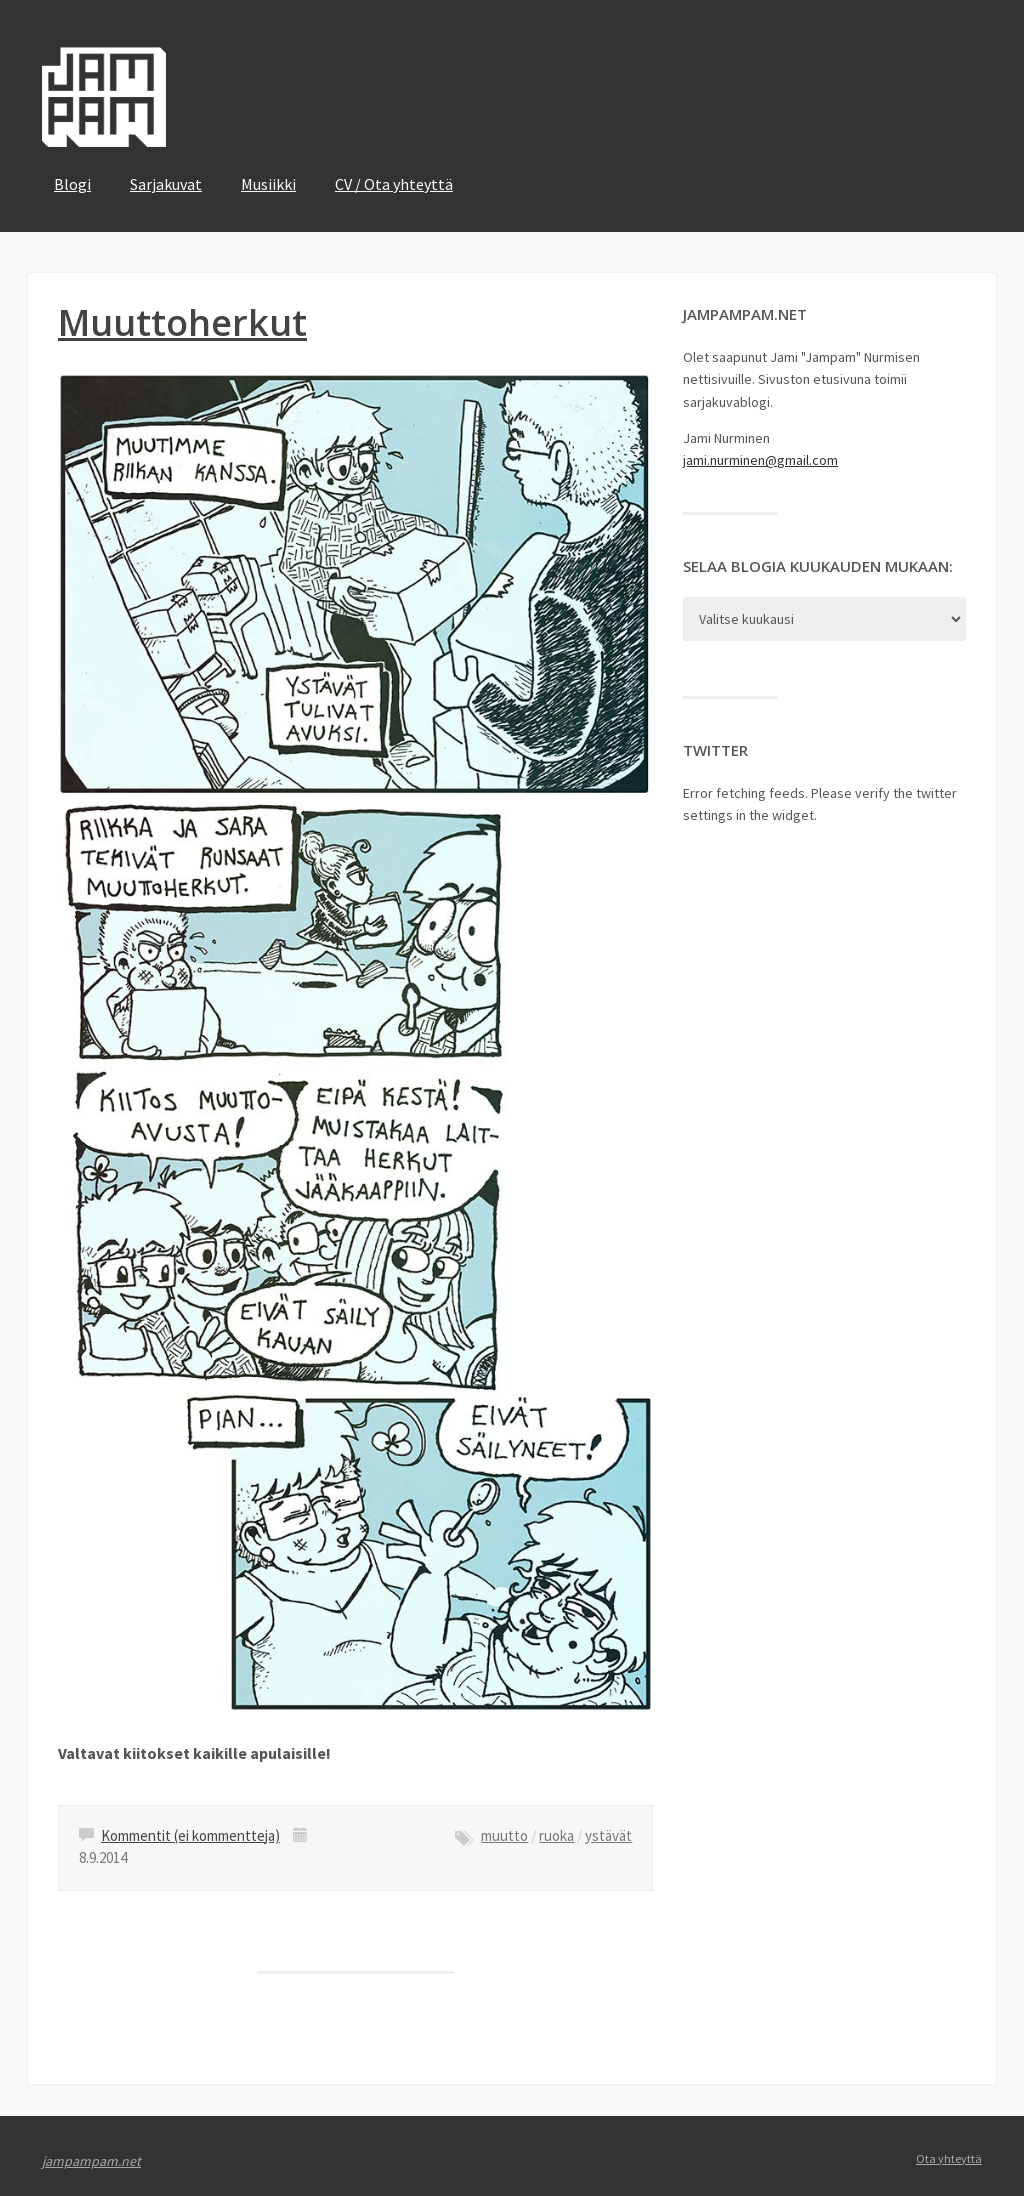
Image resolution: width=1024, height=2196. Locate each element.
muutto (504, 1835)
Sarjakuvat (166, 184)
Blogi (72, 184)
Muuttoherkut (182, 322)
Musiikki (268, 184)
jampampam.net (91, 2161)
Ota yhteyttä (949, 2158)
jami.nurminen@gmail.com (760, 460)
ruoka (556, 1835)
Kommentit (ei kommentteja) (190, 1835)
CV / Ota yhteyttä (394, 184)
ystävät (608, 1835)
